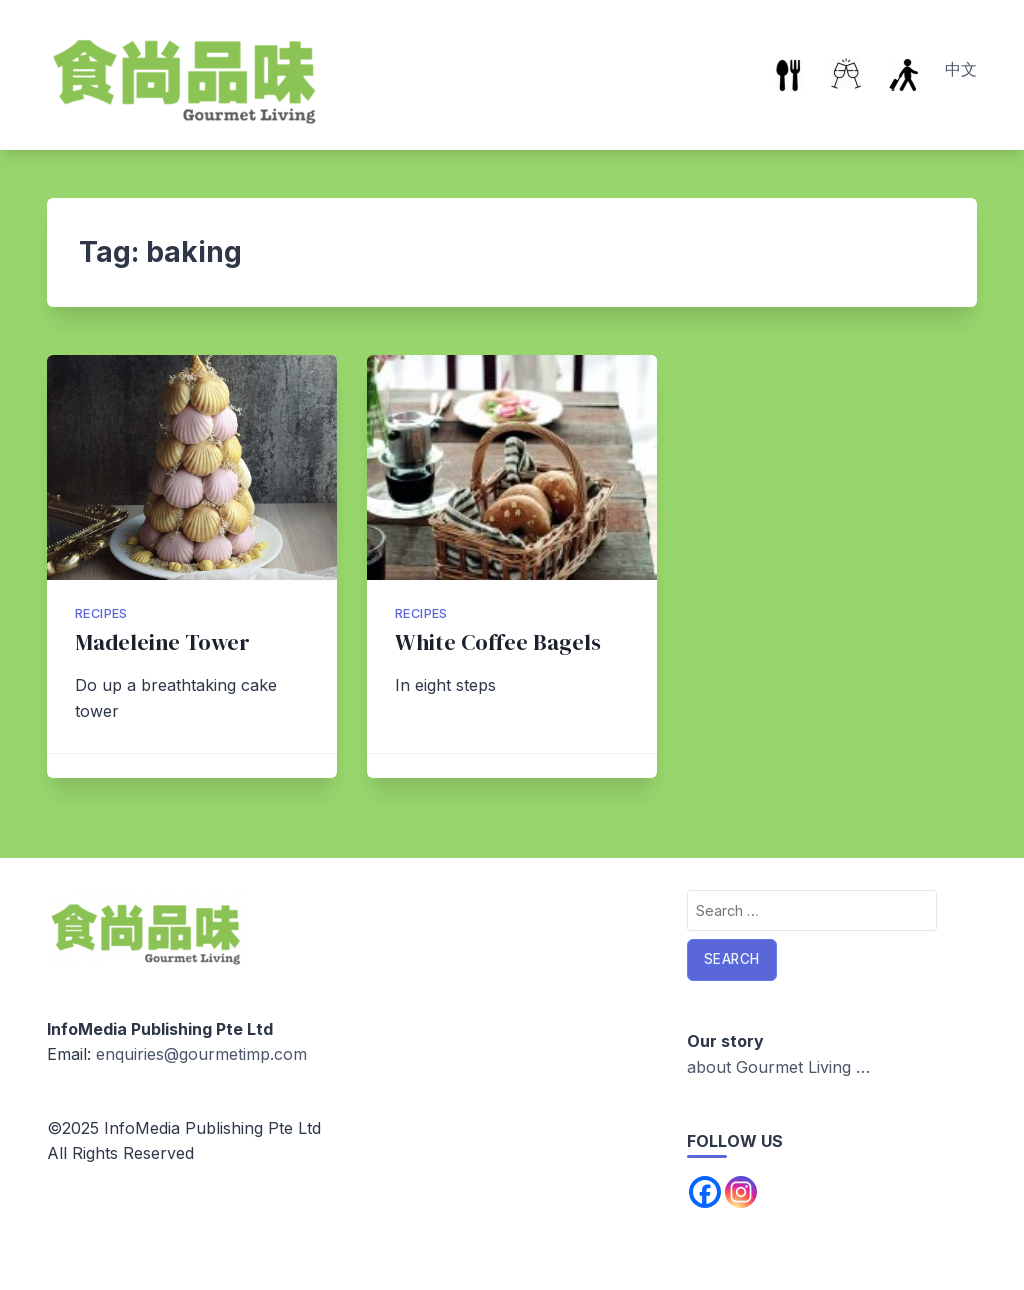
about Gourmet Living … (778, 1067)
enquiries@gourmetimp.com (201, 1054)
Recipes (101, 613)
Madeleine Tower (162, 642)
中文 (961, 69)
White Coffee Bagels (498, 642)
